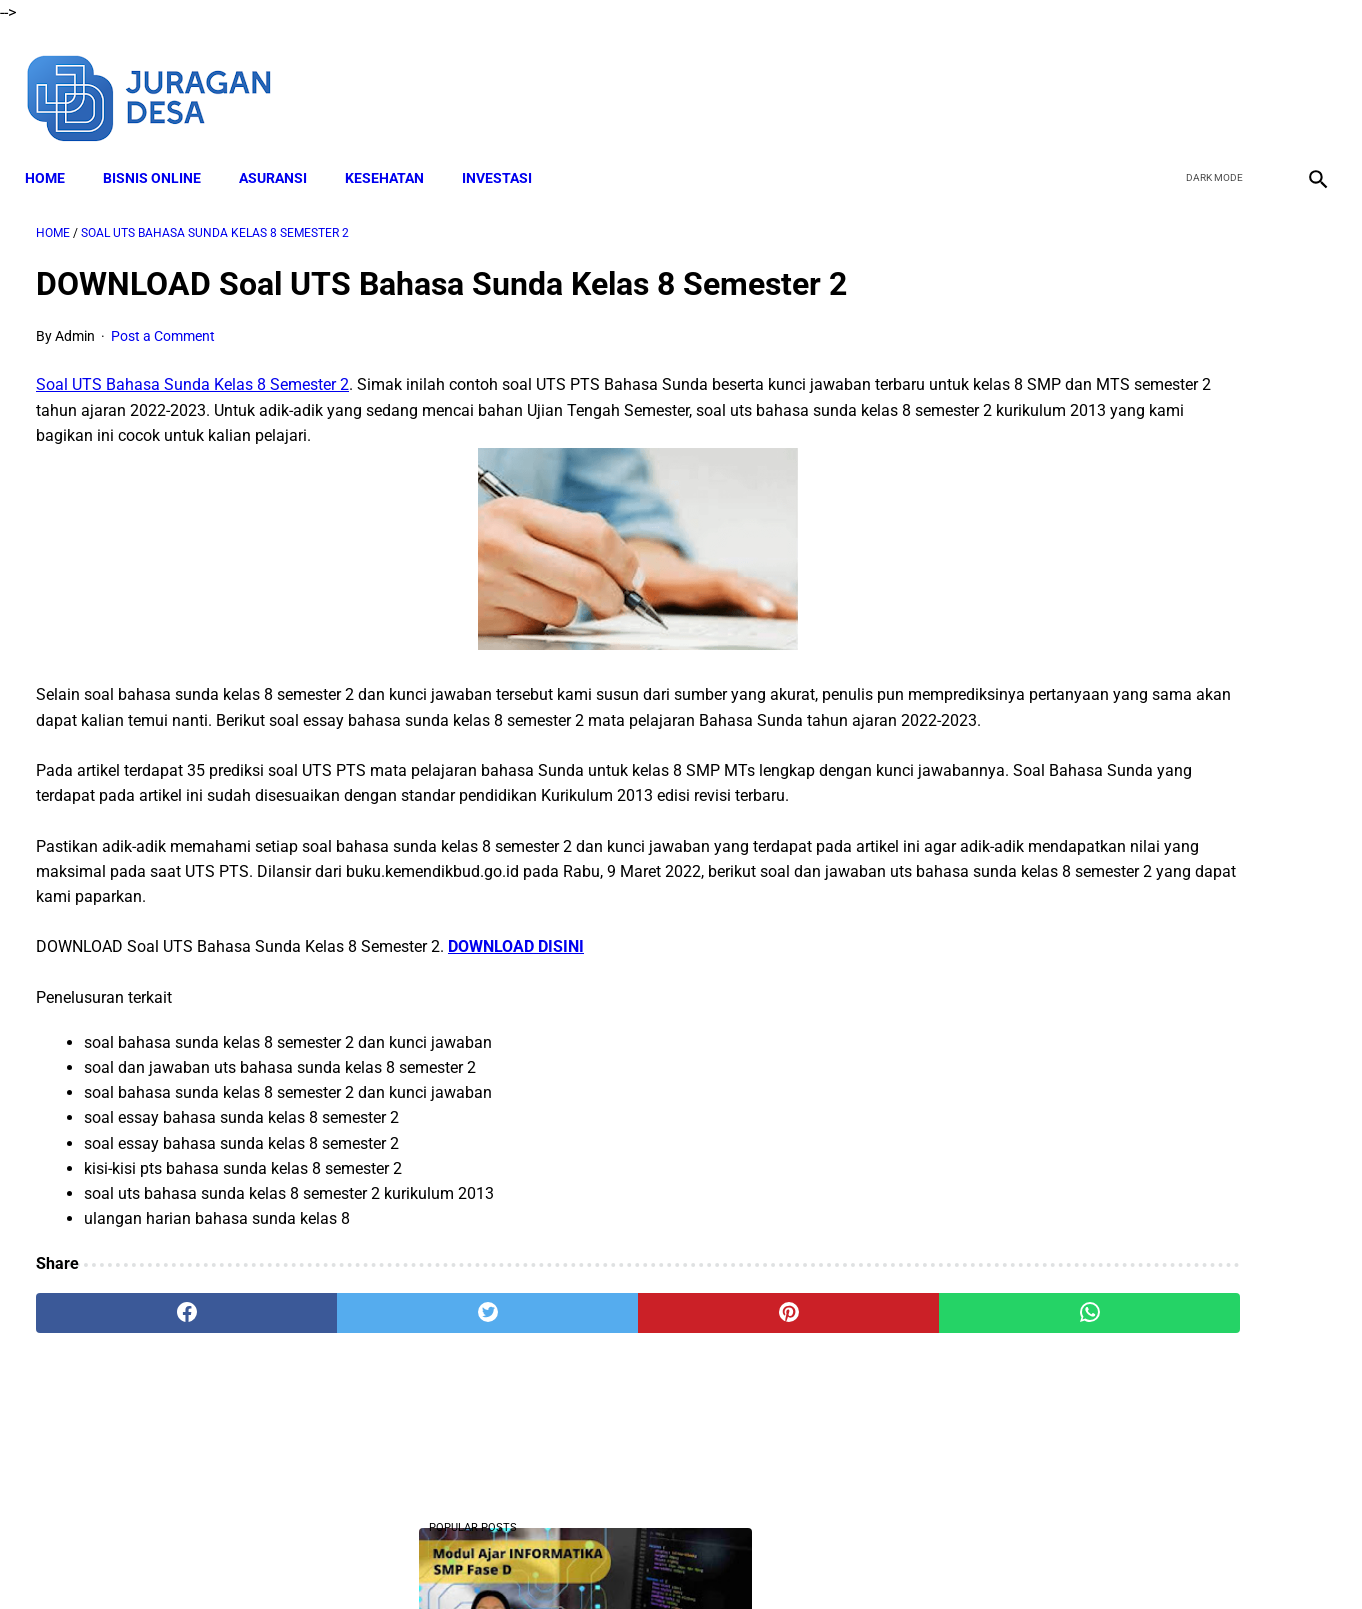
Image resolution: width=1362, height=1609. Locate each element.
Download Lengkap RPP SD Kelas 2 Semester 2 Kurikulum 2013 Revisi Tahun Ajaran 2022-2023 (1147, 1352)
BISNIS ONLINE (163, 151)
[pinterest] (578, 1372)
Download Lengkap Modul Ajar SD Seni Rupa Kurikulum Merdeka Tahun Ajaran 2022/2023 (1141, 954)
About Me (438, 1558)
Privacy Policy (770, 1558)
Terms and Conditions (639, 1558)
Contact (858, 1558)
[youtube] (1257, 78)
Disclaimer (520, 1558)
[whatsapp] (795, 1372)
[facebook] (1163, 78)
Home (56, 151)
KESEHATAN (395, 151)
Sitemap (928, 1558)
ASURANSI (284, 151)
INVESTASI (508, 151)
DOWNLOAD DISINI (516, 1006)
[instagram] (1304, 78)
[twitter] (1210, 78)
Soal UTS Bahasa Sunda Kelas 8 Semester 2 (192, 369)
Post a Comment (163, 320)
